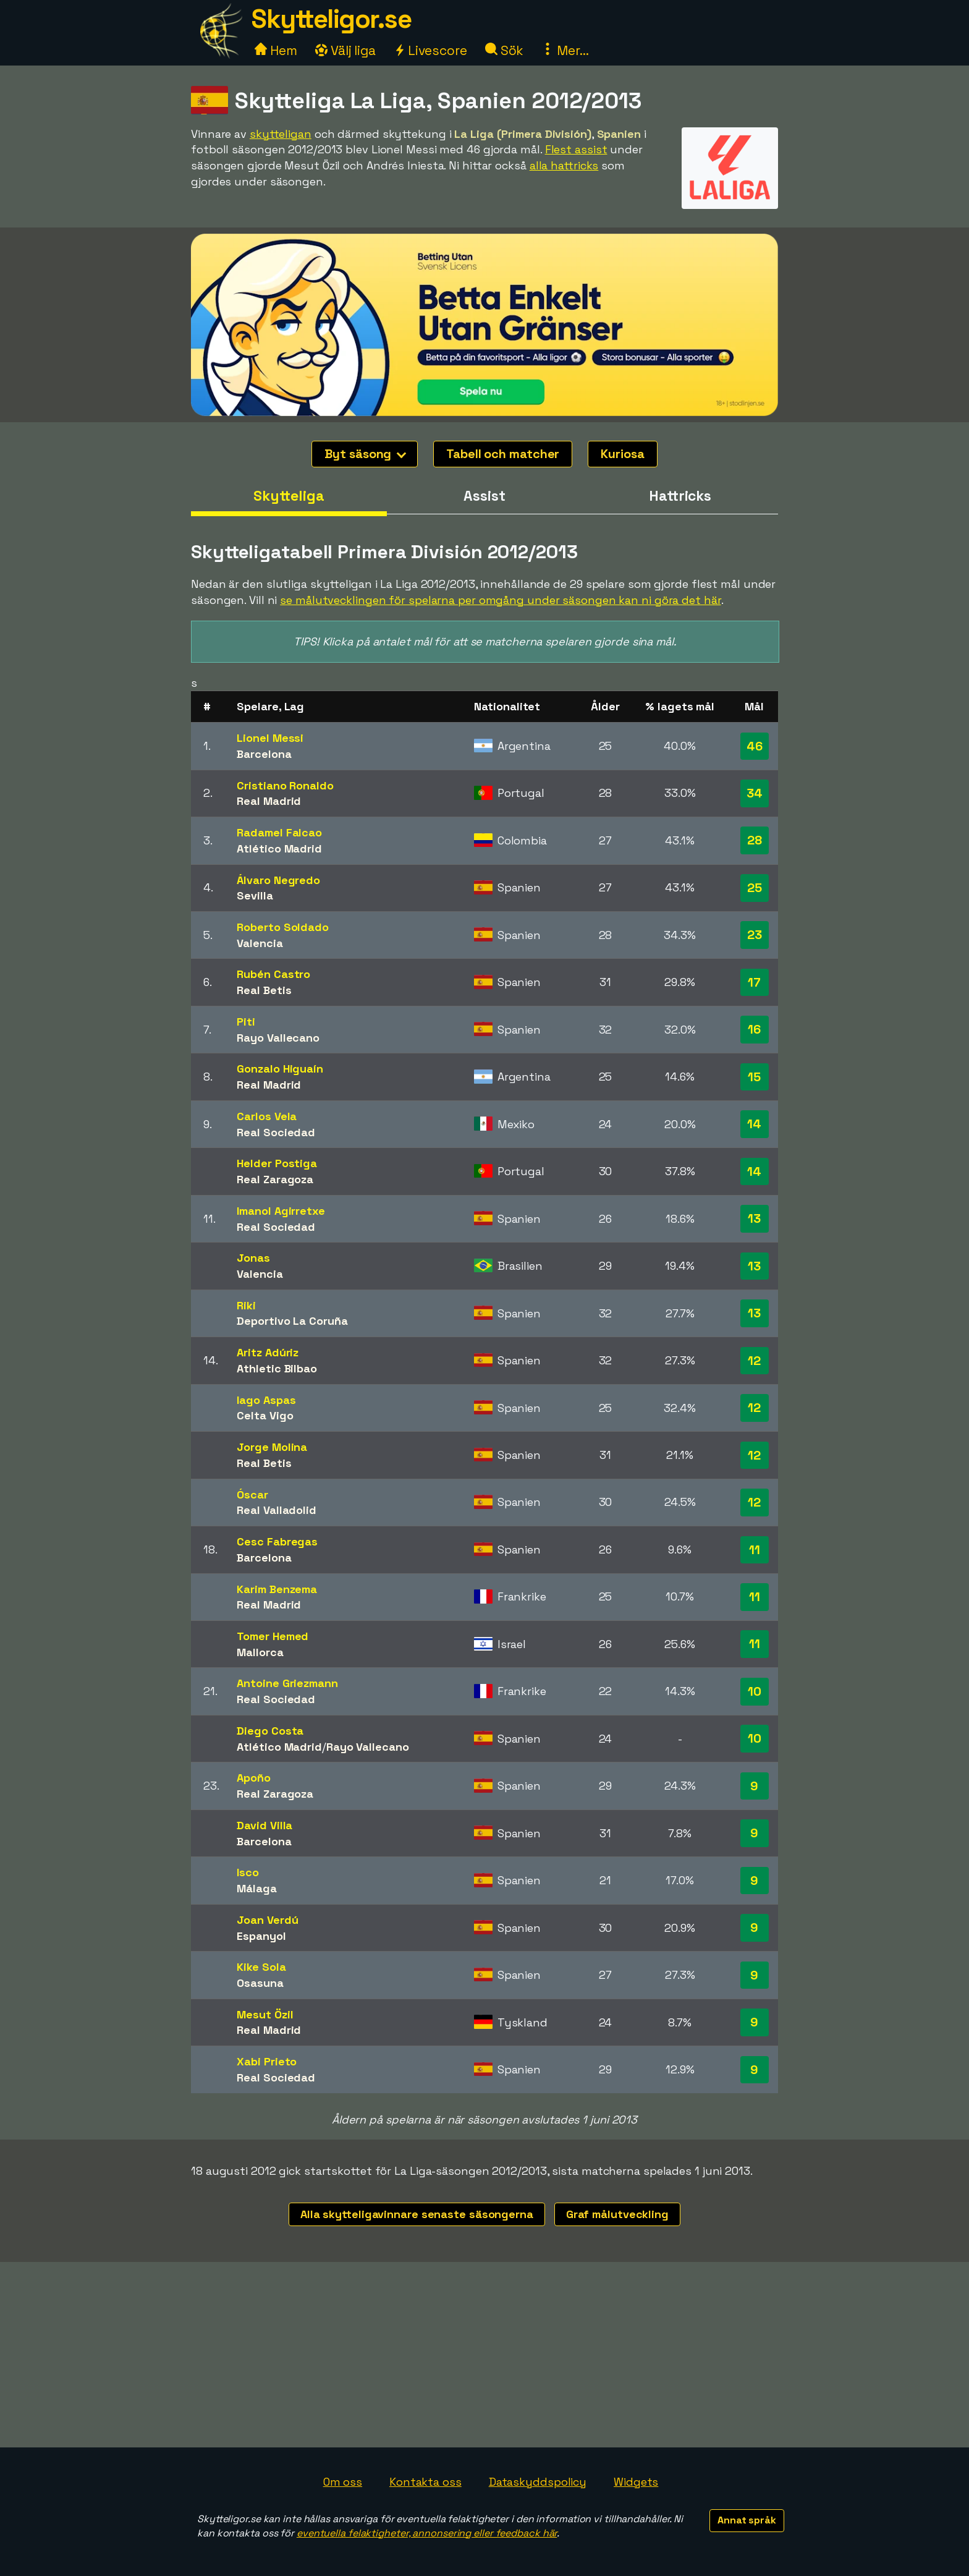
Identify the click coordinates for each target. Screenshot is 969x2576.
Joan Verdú (267, 1920)
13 (754, 1218)
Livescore (430, 50)
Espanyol (261, 1936)
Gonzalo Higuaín (280, 1068)
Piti (246, 1021)
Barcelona (264, 754)
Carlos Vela (267, 1116)
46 (755, 746)
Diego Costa (270, 1731)
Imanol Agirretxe (280, 1211)
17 (754, 982)
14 (754, 1124)
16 (754, 1029)
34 (755, 793)
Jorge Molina (272, 1447)
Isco (248, 1872)
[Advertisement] (484, 2354)
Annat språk (746, 2520)
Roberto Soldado (283, 927)
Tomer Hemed (272, 1636)
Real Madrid (269, 801)
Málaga (256, 1888)
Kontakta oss (425, 2482)
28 (754, 840)
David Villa (264, 1825)
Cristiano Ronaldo (285, 785)
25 (754, 888)
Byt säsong (365, 454)
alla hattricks (564, 165)
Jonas (253, 1258)
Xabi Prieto (267, 2061)
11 (754, 1550)
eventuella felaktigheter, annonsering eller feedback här (427, 2533)
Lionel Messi (270, 738)
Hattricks (680, 496)
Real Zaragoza (275, 1179)
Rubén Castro (273, 974)
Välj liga (345, 50)
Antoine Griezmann (287, 1683)
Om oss (342, 2482)
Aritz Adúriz (267, 1352)
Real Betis (264, 990)
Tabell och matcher (502, 454)
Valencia (259, 943)
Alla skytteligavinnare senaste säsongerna (416, 2214)
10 (754, 1691)
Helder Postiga (277, 1163)
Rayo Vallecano (278, 1038)
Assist (484, 496)
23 (754, 935)
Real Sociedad (276, 1132)
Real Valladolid (276, 1510)
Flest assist (576, 149)
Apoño (254, 1777)
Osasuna (260, 1983)
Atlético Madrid (279, 848)
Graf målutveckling (617, 2214)
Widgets (636, 2482)
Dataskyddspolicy (537, 2482)
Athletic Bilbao (277, 1368)
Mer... (564, 50)
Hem (276, 50)
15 (754, 1077)
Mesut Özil (265, 2014)
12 (754, 1361)
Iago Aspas (266, 1400)
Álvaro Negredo (278, 880)
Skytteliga (288, 496)
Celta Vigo (265, 1415)
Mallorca (260, 1652)
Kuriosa (622, 454)
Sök (504, 50)
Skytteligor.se (331, 18)
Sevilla (255, 895)
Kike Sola (261, 1967)
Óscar (252, 1494)
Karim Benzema (277, 1589)
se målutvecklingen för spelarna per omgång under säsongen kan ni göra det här (500, 600)
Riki (246, 1305)
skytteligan (280, 134)
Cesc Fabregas (277, 1541)
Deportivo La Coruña (292, 1321)
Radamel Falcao (279, 832)
